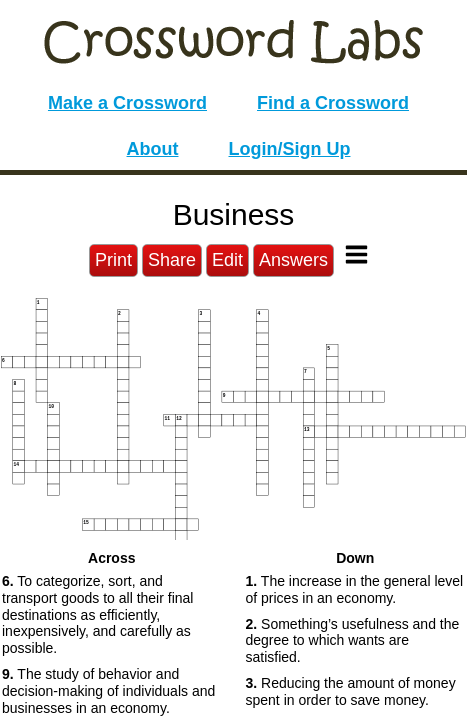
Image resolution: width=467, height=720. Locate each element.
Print (113, 260)
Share (172, 260)
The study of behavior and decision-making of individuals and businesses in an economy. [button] (108, 691)
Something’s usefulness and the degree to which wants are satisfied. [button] (353, 641)
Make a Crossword (127, 103)
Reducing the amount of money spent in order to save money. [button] (351, 691)
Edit (227, 260)
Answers (293, 260)
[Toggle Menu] (356, 254)
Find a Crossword (333, 103)
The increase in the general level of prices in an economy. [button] (355, 589)
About (153, 149)
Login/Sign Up (290, 149)
